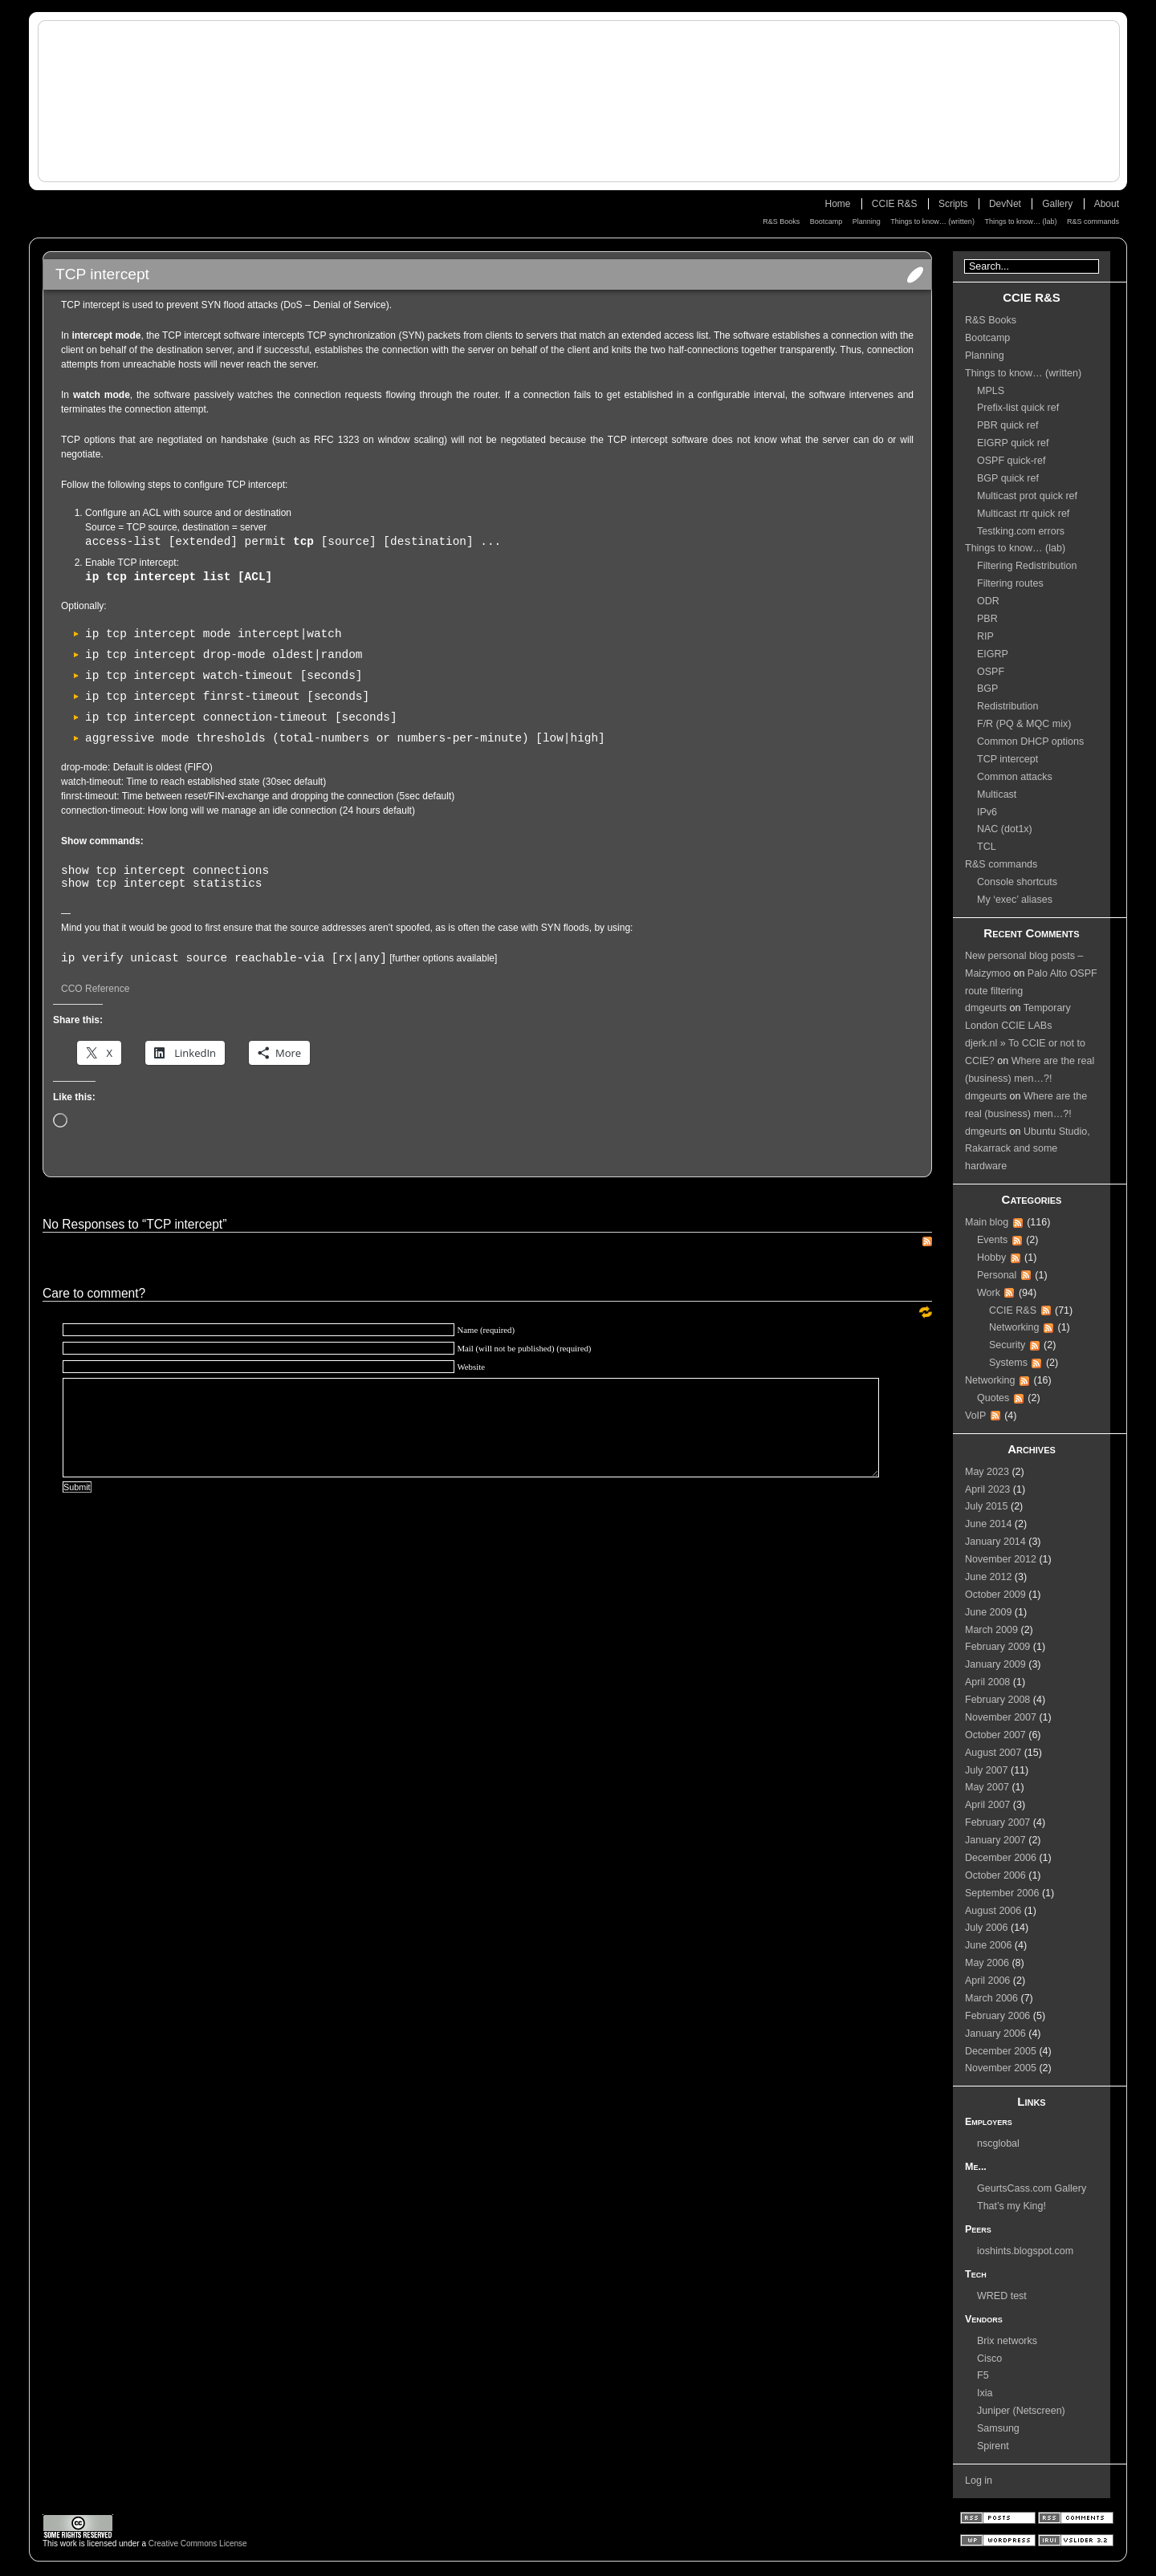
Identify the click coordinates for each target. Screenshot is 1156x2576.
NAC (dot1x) (1004, 829)
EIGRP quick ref (1012, 443)
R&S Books (781, 221)
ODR (988, 601)
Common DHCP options (1030, 741)
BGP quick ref (1008, 478)
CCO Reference (95, 988)
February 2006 (997, 2015)
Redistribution (1007, 706)
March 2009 (991, 1629)
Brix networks (1007, 2340)
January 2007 (995, 1840)
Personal (996, 1275)
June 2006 (988, 1945)
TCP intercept (1007, 759)
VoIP (975, 1415)
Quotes (993, 1398)
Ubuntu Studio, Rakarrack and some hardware (1027, 1149)
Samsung (998, 2428)
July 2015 (986, 1506)
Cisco (989, 2358)
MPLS (990, 390)
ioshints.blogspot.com (1025, 2251)
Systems (1008, 1362)
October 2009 (995, 1594)
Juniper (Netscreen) (1021, 2410)
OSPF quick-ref (1011, 460)
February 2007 (997, 1822)
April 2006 (987, 1980)
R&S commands (1093, 221)
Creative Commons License (198, 2543)
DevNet (1005, 203)
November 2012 (1000, 1559)
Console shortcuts (1017, 882)
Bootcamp (826, 221)
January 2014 (995, 1541)
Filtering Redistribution (1027, 565)
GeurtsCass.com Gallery (1031, 2188)
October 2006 (995, 1875)
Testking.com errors (1020, 531)
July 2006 (986, 1927)
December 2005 (1000, 2051)
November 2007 (1000, 1717)
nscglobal (998, 2143)
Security (1007, 1345)
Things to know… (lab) (1020, 221)
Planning (867, 221)
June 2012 (988, 1577)
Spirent (993, 2446)
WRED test (1002, 2296)
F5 (983, 2375)
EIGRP (992, 654)
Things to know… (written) (932, 221)
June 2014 (988, 1524)
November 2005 (1000, 2068)
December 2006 (1000, 1857)
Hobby (991, 1257)
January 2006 (995, 2033)
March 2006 (991, 1998)
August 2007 (993, 1752)
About (1106, 203)
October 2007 (995, 1735)
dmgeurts (986, 1008)
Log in (978, 2480)
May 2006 (987, 1963)
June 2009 (988, 1612)
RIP (985, 636)
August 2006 (993, 1910)
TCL (986, 846)
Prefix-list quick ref (1018, 407)
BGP (987, 688)
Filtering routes (1010, 583)
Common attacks (1014, 776)
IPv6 (987, 812)
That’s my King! (1011, 2206)
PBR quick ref (1007, 425)
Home (838, 203)
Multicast (996, 794)
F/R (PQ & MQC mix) (1024, 723)
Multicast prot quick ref (1027, 496)
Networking (1014, 1327)
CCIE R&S (895, 203)
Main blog (986, 1222)
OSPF (990, 671)
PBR (987, 618)
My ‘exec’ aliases (1014, 899)
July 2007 (986, 1770)
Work (988, 1292)
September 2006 (1002, 1893)
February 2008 (997, 1699)
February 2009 (997, 1646)
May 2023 (987, 1471)
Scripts (953, 203)
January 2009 (995, 1664)
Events (992, 1239)
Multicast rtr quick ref (1023, 513)
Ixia (984, 2393)
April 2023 (987, 1489)
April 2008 (987, 1682)
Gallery (1057, 203)
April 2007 (987, 1804)
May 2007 (987, 1787)
